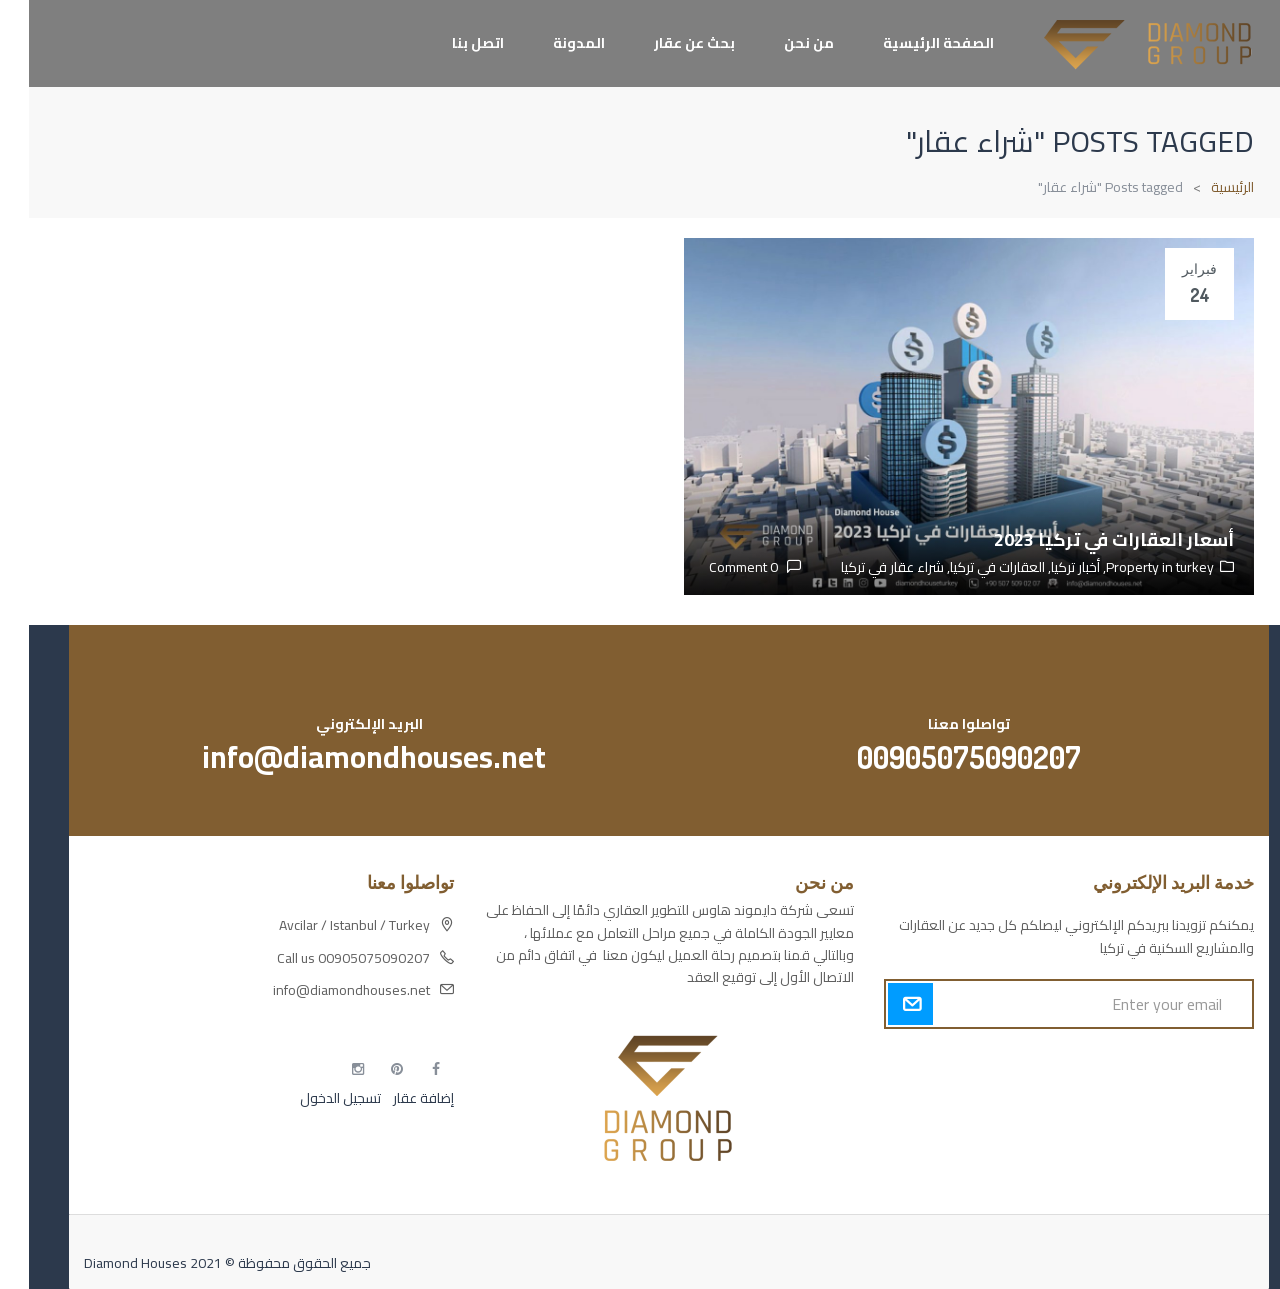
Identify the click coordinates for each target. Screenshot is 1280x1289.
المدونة (550, 43)
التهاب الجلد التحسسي (1165, 1133)
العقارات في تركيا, (965, 567)
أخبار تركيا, (1043, 567)
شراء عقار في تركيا (863, 567)
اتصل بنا (449, 43)
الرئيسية (1203, 187)
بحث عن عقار (665, 43)
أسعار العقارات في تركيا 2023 (1085, 539)
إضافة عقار (393, 1098)
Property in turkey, (1128, 567)
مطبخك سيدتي (1182, 1168)
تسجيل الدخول (311, 1098)
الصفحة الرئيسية (909, 43)
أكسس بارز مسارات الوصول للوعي (1129, 1063)
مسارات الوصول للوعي (1160, 1098)
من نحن (780, 43)
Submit (881, 1004)
